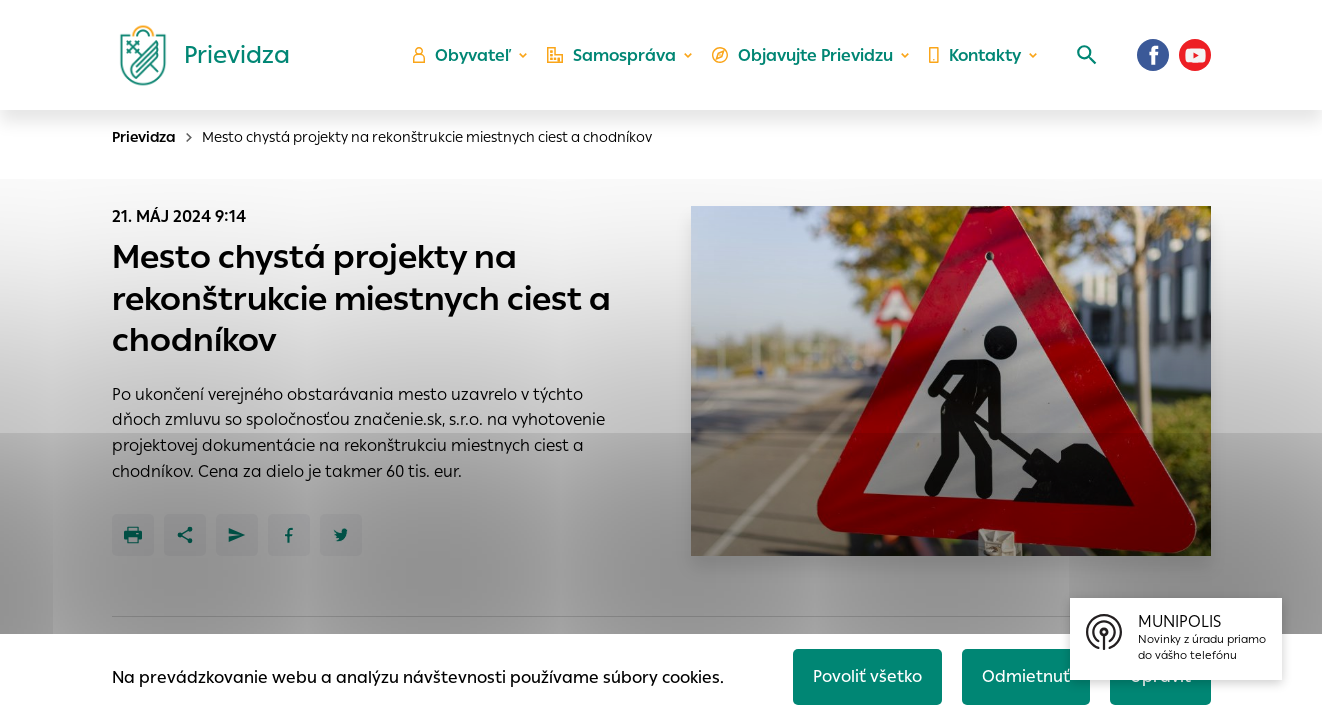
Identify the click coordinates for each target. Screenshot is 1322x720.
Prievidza (144, 137)
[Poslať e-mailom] (237, 535)
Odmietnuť (1026, 676)
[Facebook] (1153, 55)
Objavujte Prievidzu (802, 55)
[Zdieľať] (185, 535)
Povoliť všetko (867, 676)
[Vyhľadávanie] (1087, 55)
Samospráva (611, 55)
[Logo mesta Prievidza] (197, 55)
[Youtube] (1195, 55)
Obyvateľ (462, 55)
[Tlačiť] (133, 535)
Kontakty (975, 55)
